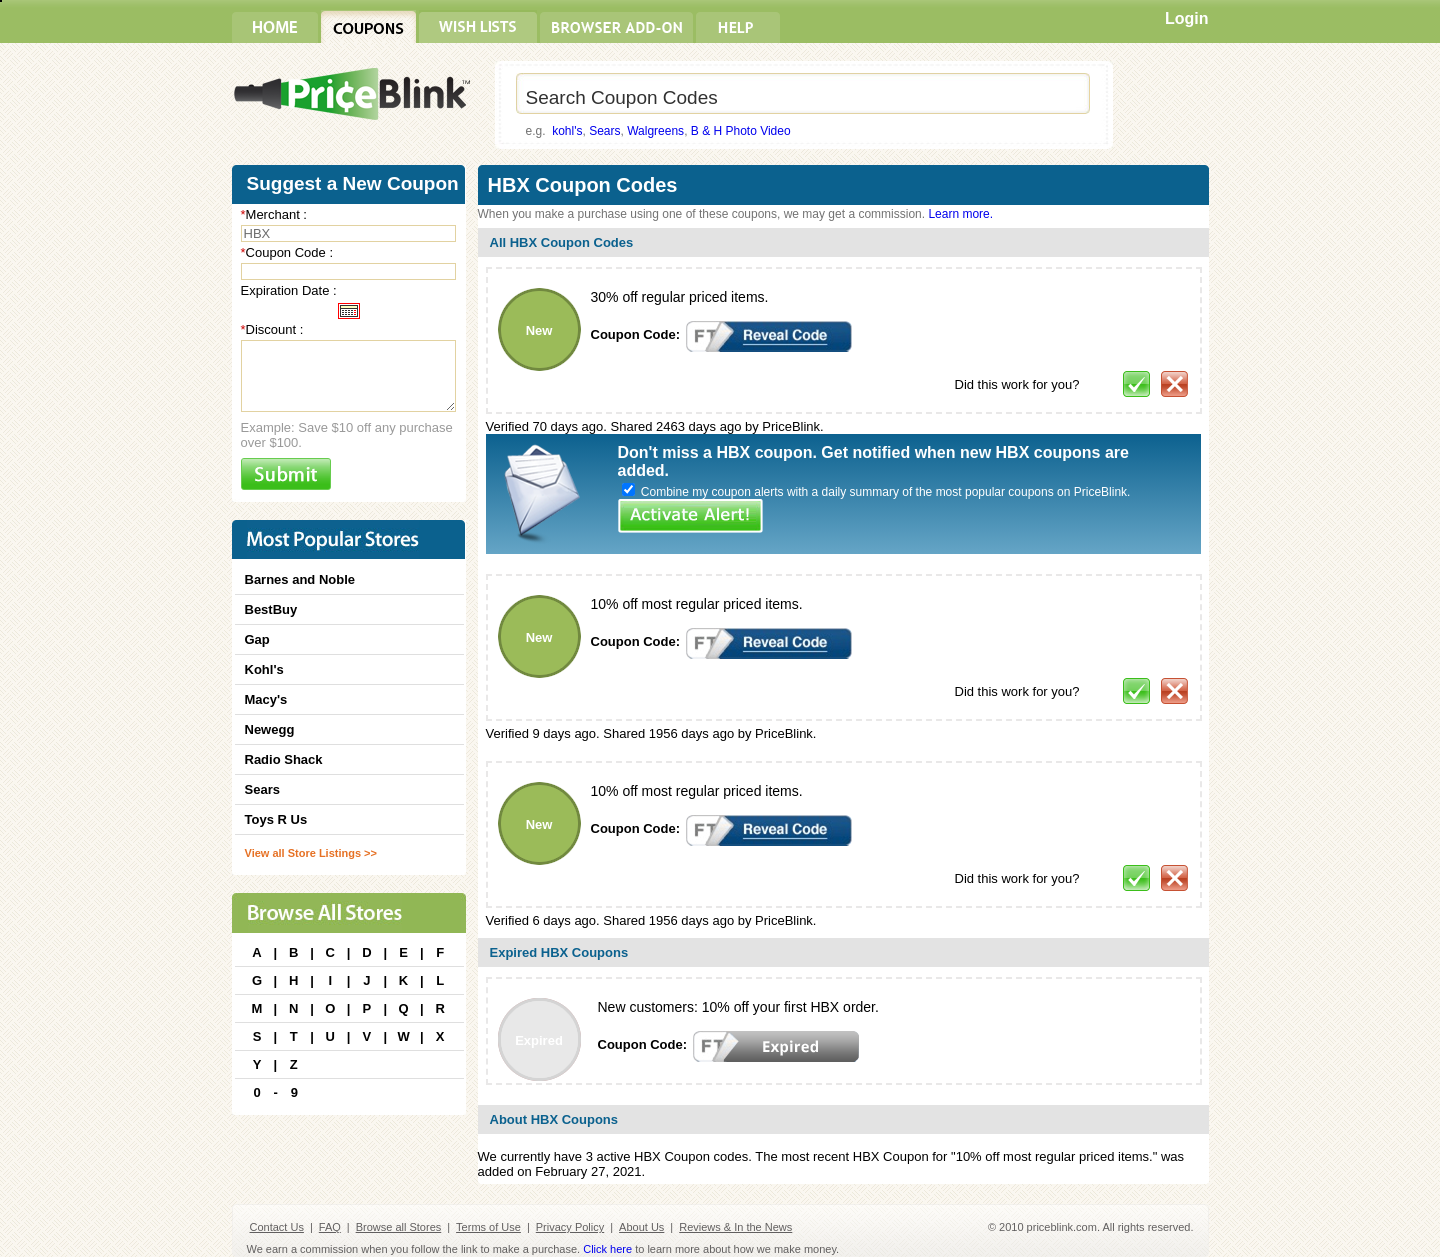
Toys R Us (276, 819)
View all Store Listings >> (311, 853)
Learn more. (960, 214)
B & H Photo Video (741, 131)
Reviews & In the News (735, 1227)
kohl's (567, 131)
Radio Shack (284, 759)
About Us (641, 1227)
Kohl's (264, 669)
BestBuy (271, 609)
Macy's (266, 699)
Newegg (270, 729)
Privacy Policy (570, 1227)
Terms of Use (488, 1227)
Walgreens (655, 131)
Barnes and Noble (300, 579)
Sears (604, 131)
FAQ (330, 1227)
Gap (257, 639)
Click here (607, 1249)
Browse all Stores (399, 1227)
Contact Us (277, 1227)
